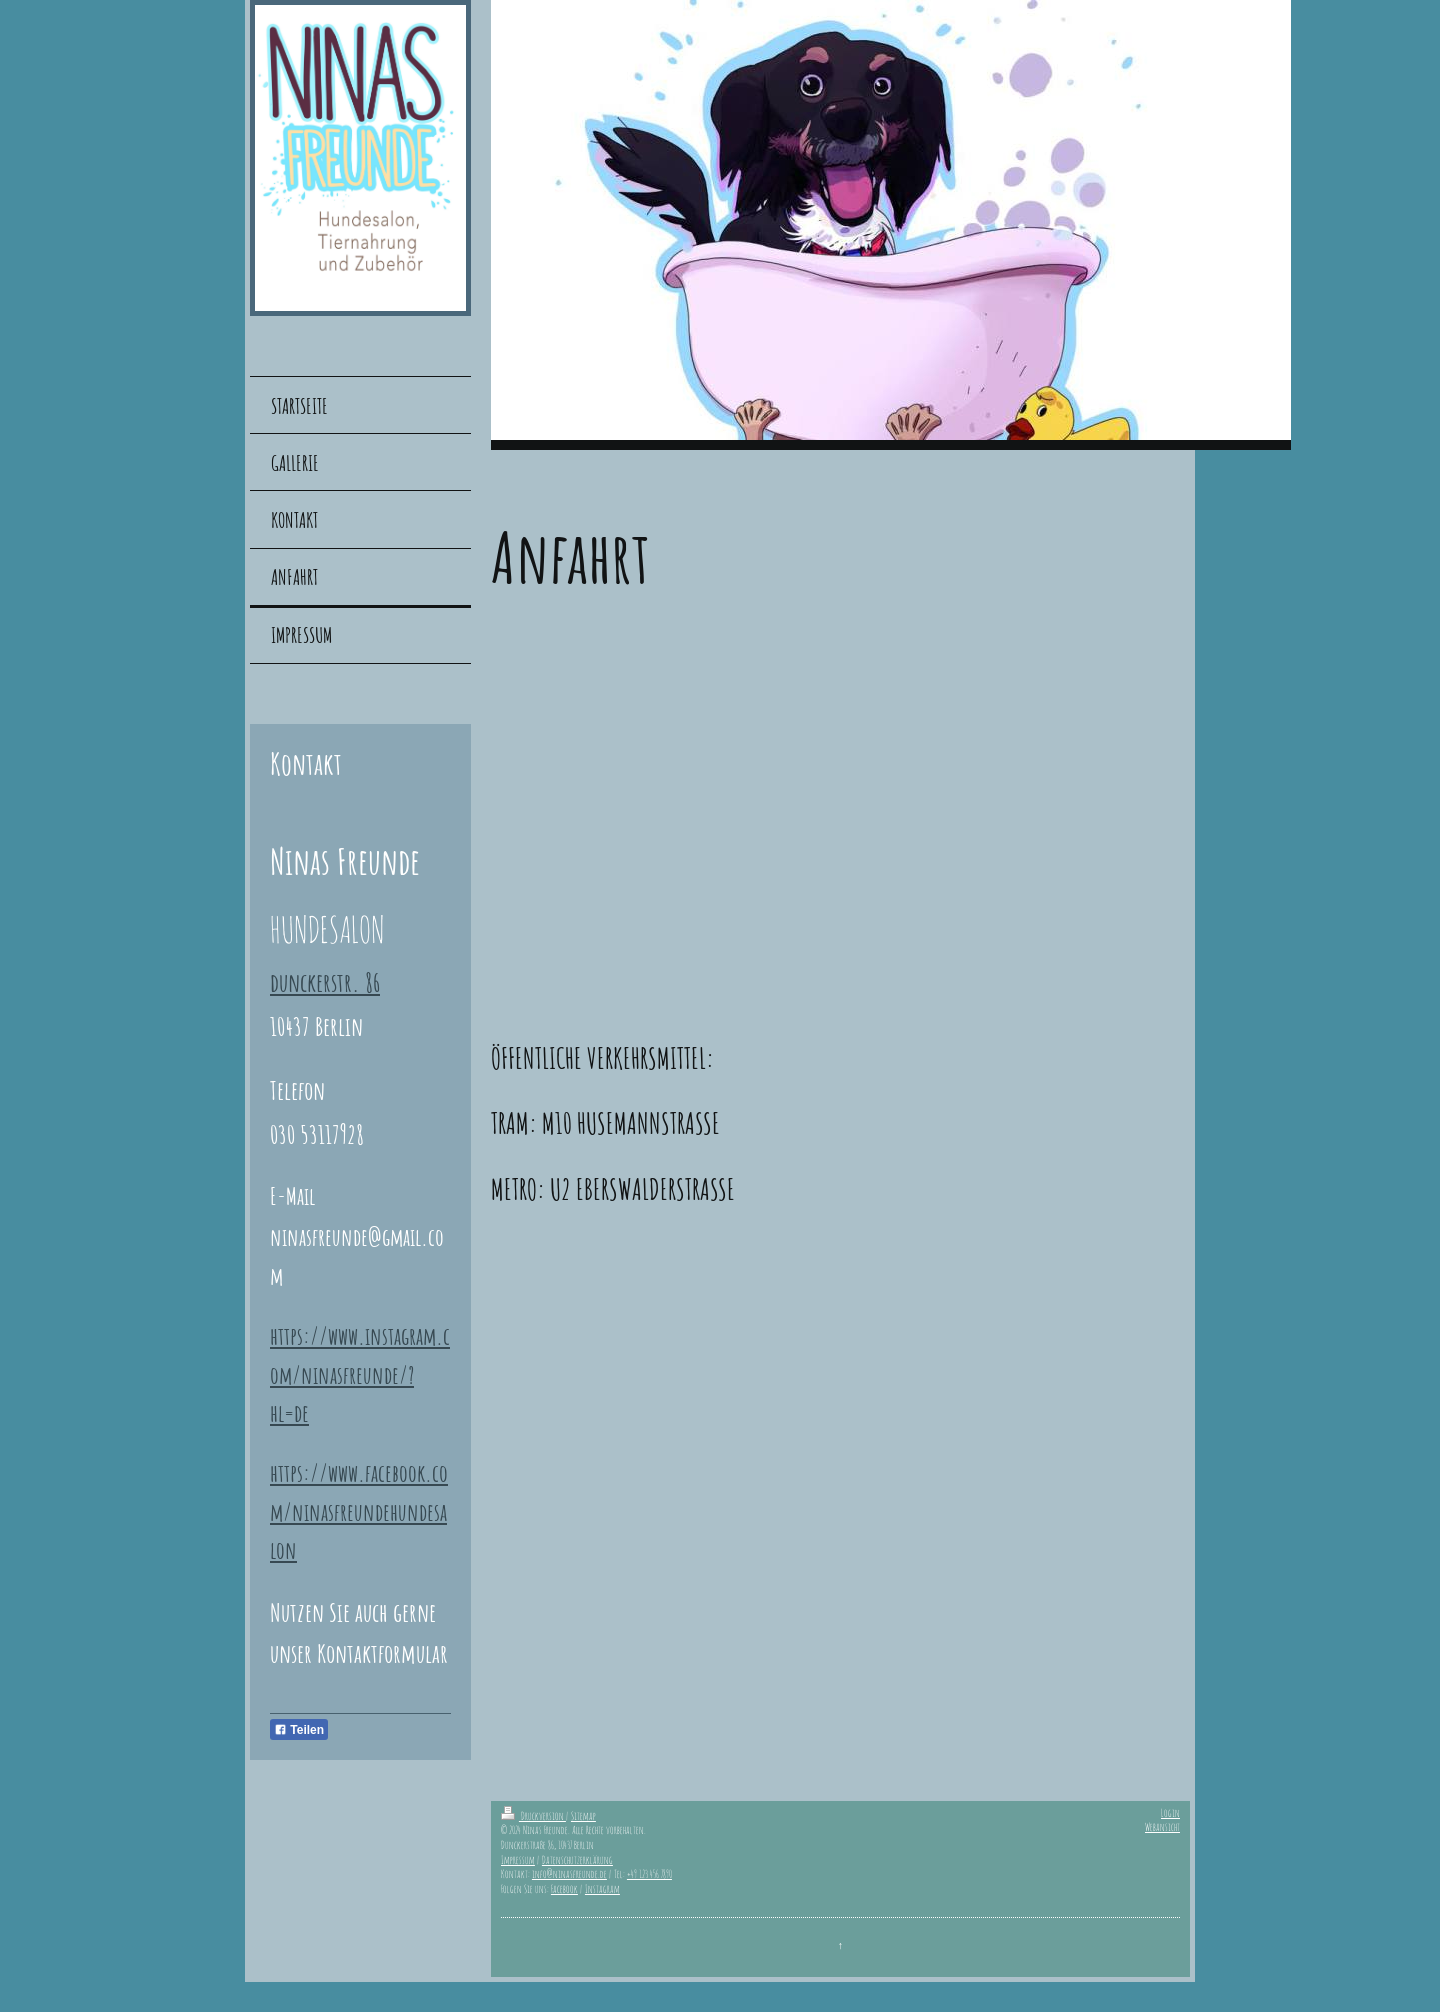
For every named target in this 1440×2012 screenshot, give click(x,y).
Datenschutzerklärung (577, 1860)
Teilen (299, 1730)
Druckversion (533, 1816)
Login (1170, 1813)
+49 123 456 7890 (649, 1874)
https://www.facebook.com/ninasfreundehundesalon (359, 1511)
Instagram (602, 1889)
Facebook (564, 1889)
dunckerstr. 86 (325, 982)
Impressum (518, 1860)
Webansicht (1162, 1827)
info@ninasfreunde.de (569, 1874)
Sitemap (583, 1816)
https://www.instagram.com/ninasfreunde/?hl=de (360, 1374)
